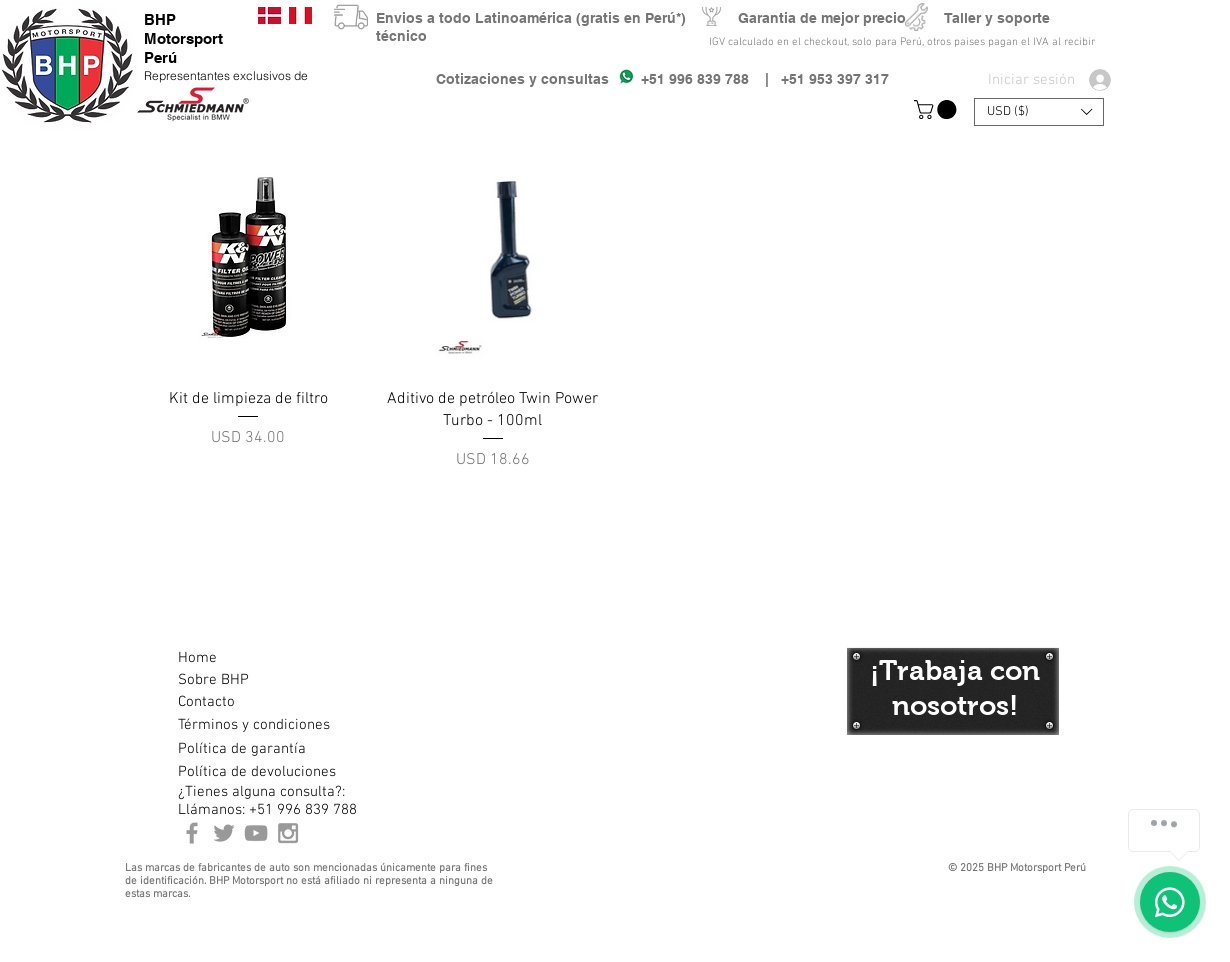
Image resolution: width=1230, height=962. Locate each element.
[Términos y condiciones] (253, 725)
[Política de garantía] (242, 749)
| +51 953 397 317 (819, 79)
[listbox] (1039, 112)
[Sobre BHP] (249, 680)
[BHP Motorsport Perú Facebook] (192, 833)
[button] (937, 109)
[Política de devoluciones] (257, 772)
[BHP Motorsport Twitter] (224, 833)
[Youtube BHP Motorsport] (256, 833)
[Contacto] (249, 702)
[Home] (249, 658)
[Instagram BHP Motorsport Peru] (288, 833)
